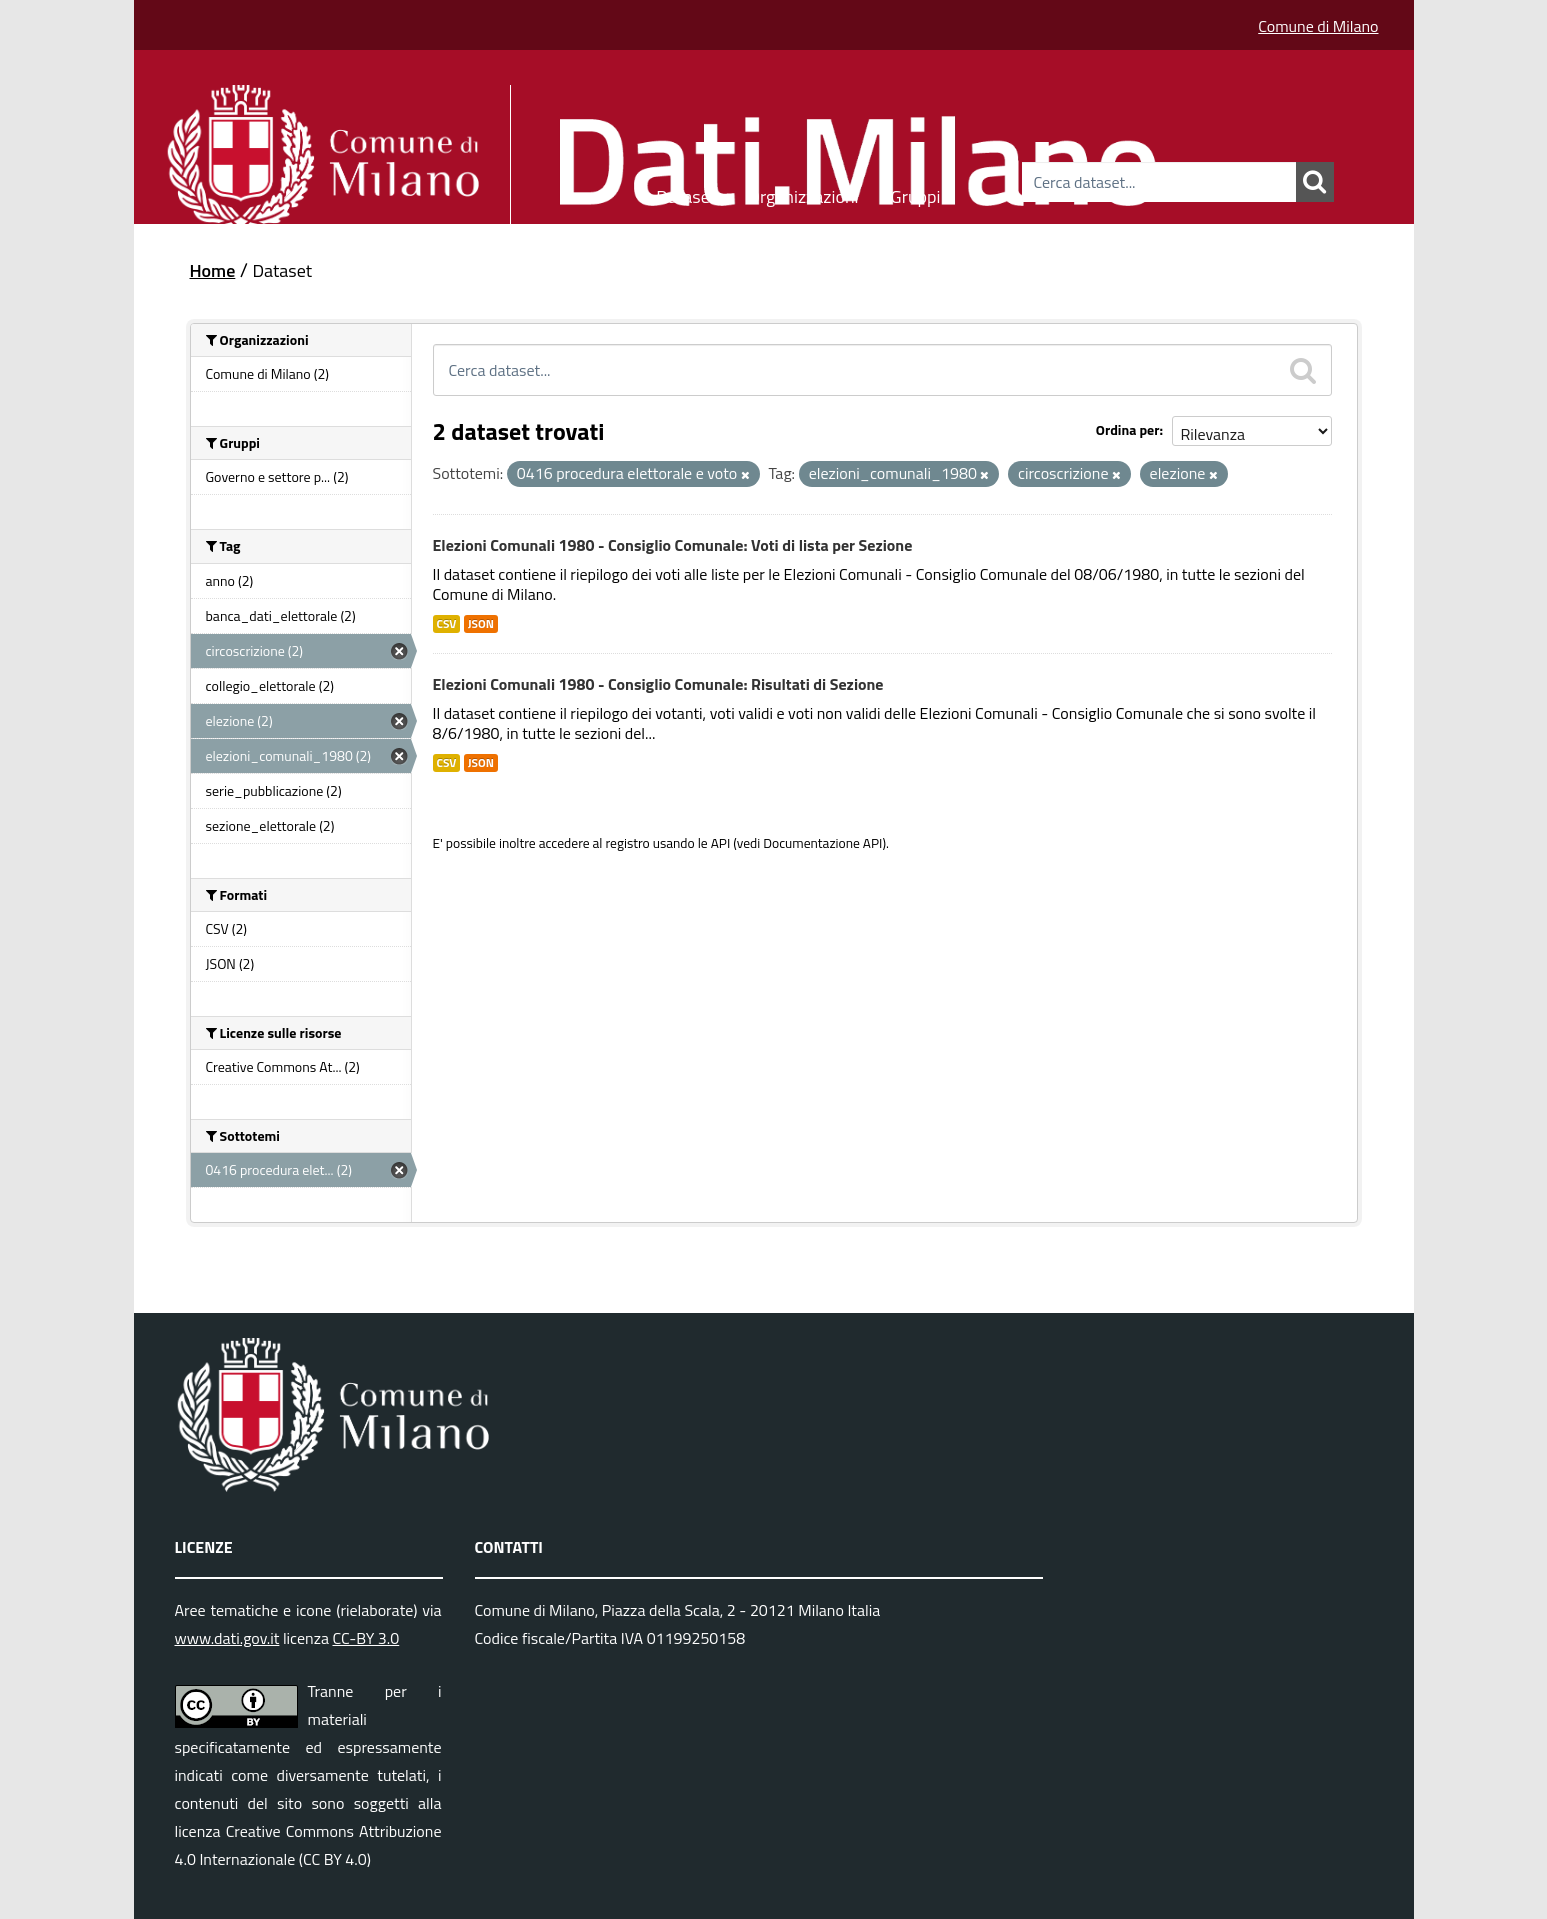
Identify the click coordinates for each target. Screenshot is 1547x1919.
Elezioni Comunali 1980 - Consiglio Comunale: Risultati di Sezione (658, 684)
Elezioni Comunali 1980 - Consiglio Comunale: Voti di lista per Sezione (673, 545)
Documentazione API (822, 843)
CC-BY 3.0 (365, 1638)
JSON (481, 624)
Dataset (686, 193)
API (721, 843)
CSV (447, 624)
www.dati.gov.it (227, 1638)
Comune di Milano (1318, 26)
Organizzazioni (803, 193)
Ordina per (1128, 429)
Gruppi (916, 193)
